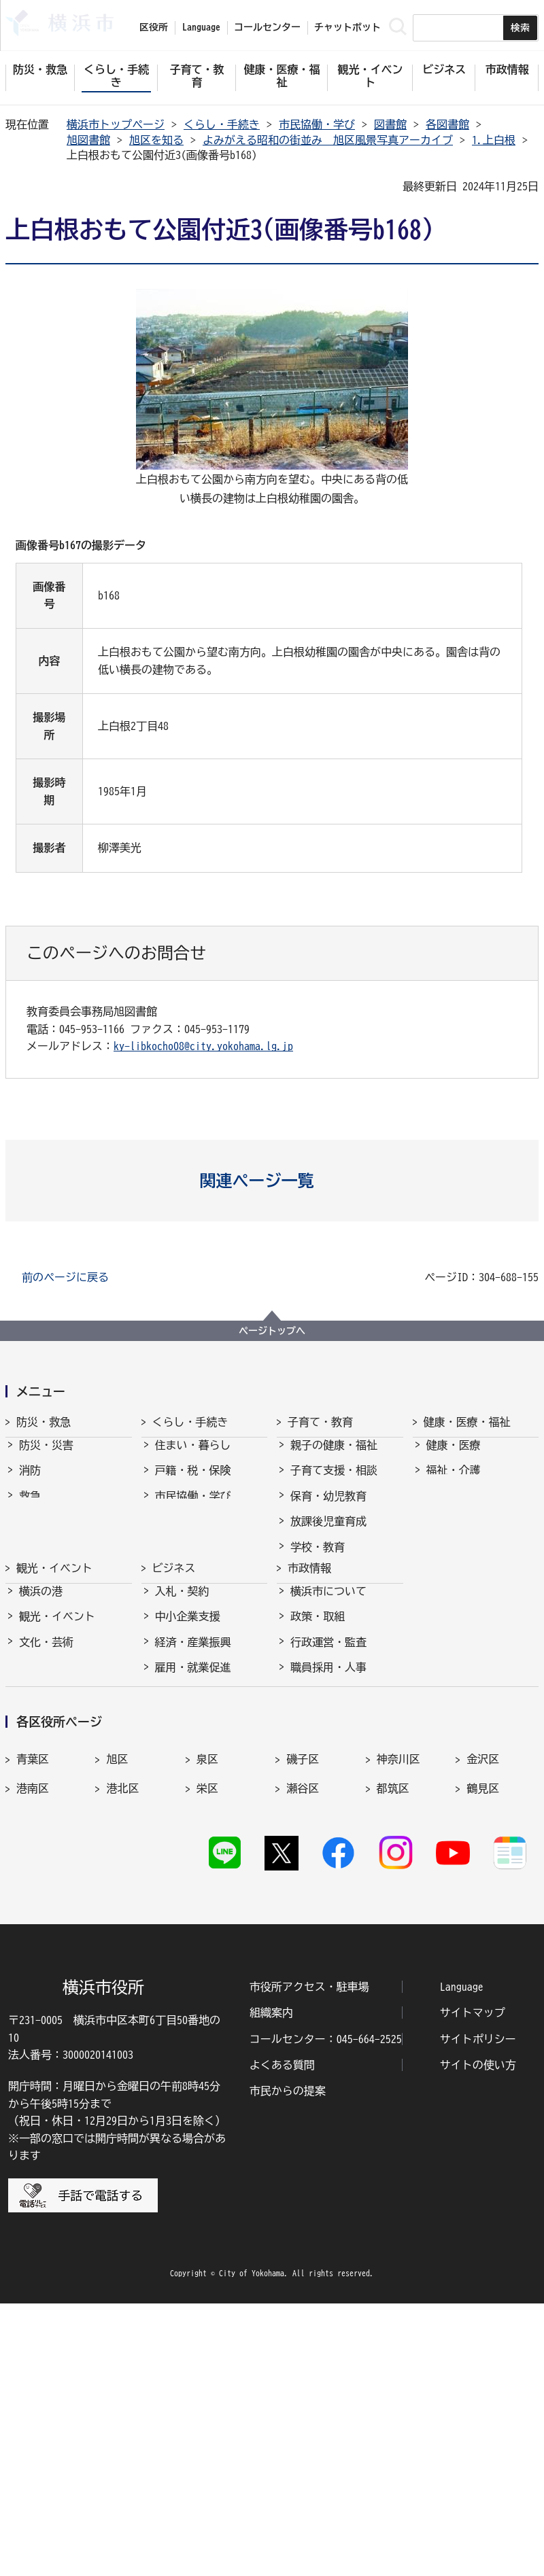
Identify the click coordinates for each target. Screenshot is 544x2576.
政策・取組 (317, 1759)
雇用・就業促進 (193, 1810)
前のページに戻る (65, 1277)
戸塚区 (32, 2048)
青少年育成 (317, 1584)
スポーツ (41, 1810)
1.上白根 (493, 140)
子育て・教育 (320, 1421)
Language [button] (201, 27)
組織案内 (271, 2285)
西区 (207, 2048)
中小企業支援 (187, 1759)
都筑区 (393, 2019)
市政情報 (309, 1699)
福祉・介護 (453, 1482)
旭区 (117, 1990)
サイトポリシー (478, 2310)
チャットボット (347, 27)
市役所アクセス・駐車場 (309, 2258)
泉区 (207, 1990)
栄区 (207, 2019)
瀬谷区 (302, 2019)
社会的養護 (317, 1635)
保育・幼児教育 (328, 1508)
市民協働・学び (317, 124)
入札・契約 (182, 1733)
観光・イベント (54, 1699)
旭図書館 (88, 140)
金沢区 (482, 1990)
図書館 (390, 124)
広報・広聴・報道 (333, 1861)
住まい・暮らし (193, 1457)
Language (461, 2258)
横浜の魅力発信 (57, 1835)
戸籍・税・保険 (193, 1482)
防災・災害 (46, 1457)
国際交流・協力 (193, 1861)
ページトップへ (272, 1331)
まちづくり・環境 (198, 1533)
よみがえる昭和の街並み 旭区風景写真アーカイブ (328, 140)
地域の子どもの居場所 (344, 1609)
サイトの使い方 (478, 2337)
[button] (272, 1180)
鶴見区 (482, 2019)
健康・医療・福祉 (467, 1421)
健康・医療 (453, 1457)
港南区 (32, 2019)
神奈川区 (398, 1990)
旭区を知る (156, 140)
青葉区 (32, 1990)
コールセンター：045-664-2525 (326, 2310)
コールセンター (267, 27)
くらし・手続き (222, 124)
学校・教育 (317, 1559)
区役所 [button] (153, 27)
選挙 (301, 1886)
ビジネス (174, 1699)
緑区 (387, 2048)
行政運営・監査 (328, 1784)
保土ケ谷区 (313, 2048)
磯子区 (302, 1990)
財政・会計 (317, 1835)
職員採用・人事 (328, 1810)
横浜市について (328, 1733)
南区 (477, 2048)
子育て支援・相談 (333, 1482)
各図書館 (447, 124)
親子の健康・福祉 (333, 1457)
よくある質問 (282, 2337)
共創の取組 (182, 1835)
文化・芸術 (46, 1784)
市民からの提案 (288, 2363)
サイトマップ (472, 2285)
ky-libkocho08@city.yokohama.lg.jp (203, 1046)
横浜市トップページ (116, 124)
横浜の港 (41, 1733)
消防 (30, 1482)
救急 (30, 1508)
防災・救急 (43, 1421)
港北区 (122, 2019)
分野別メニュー (193, 1886)
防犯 (30, 1533)
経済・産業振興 (193, 1784)
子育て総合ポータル (339, 1660)
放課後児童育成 (328, 1533)
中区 (117, 2048)
